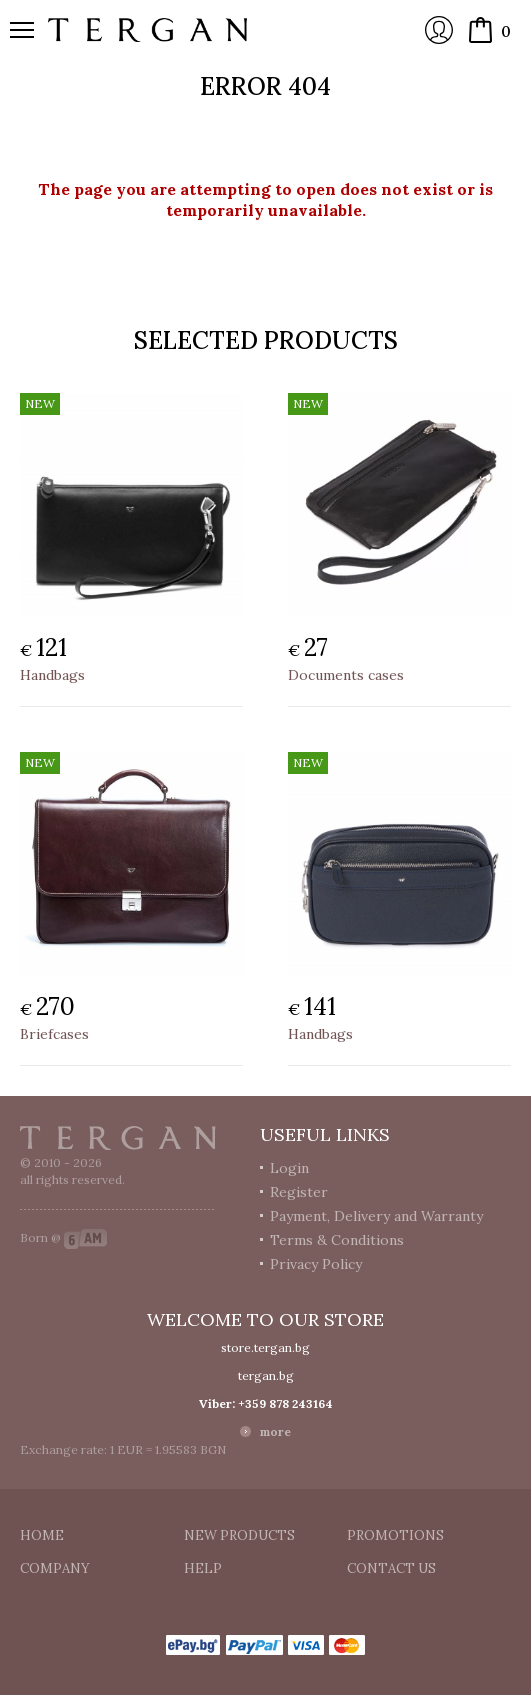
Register (299, 1192)
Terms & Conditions (337, 1240)
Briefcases (54, 1034)
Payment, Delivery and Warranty (376, 1216)
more (275, 1431)
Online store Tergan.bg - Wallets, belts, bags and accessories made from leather (148, 30)
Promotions (395, 1535)
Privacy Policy (316, 1264)
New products (239, 1535)
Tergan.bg (118, 1138)
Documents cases (346, 675)
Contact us (391, 1568)
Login (439, 30)
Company (55, 1568)
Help (203, 1568)
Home (42, 1535)
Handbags (52, 675)
